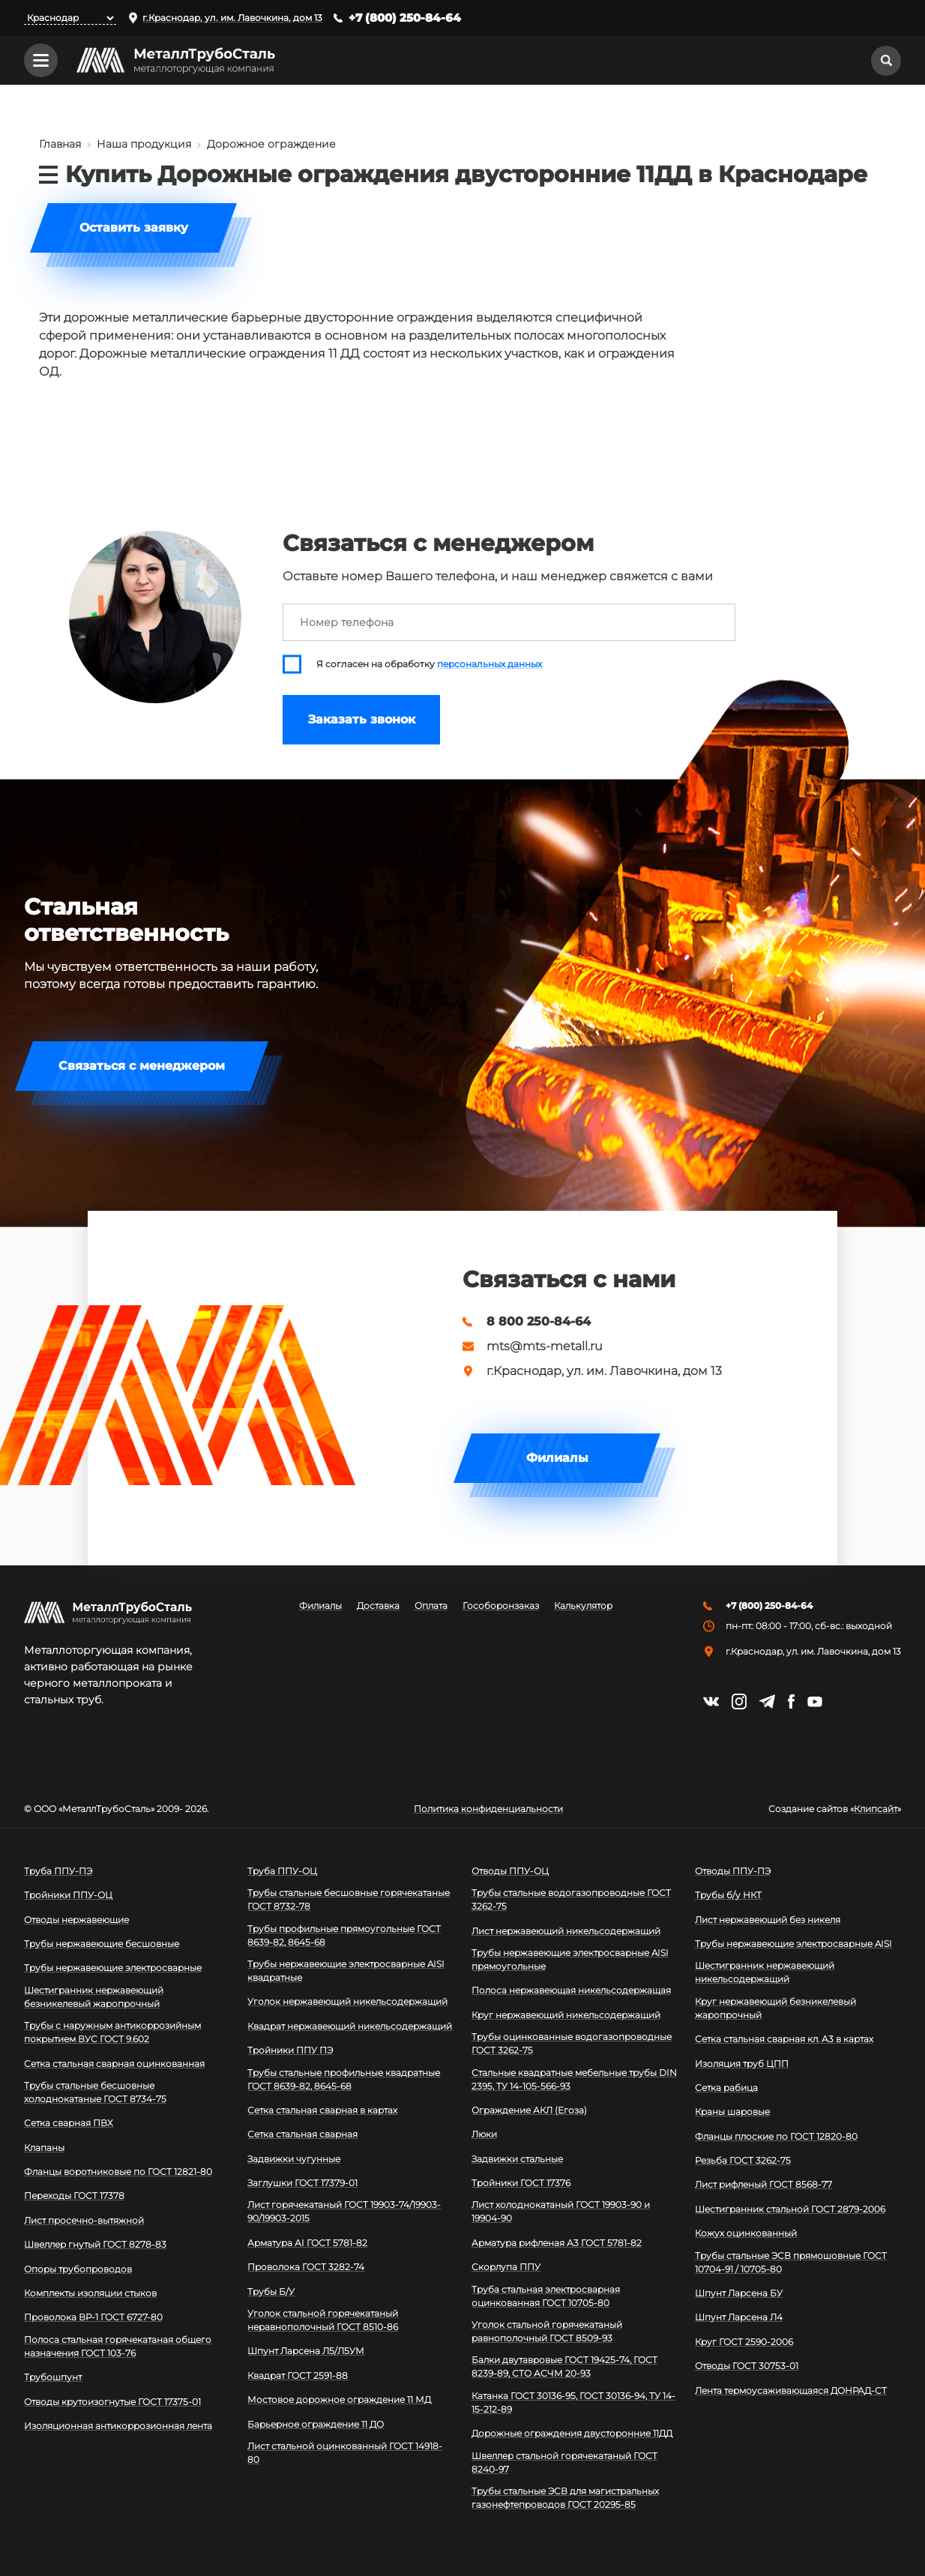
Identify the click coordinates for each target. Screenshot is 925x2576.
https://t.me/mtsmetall (767, 1701)
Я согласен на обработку (429, 664)
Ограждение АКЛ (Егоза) (529, 2110)
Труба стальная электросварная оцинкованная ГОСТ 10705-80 (545, 2296)
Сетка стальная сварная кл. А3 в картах (784, 2038)
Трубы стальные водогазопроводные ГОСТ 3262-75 (571, 1899)
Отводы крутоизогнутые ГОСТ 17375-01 (112, 2401)
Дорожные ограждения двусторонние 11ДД (571, 2433)
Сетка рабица (726, 2087)
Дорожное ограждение (271, 144)
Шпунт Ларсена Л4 (739, 2317)
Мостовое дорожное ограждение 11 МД (339, 2399)
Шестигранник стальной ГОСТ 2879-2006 (790, 2209)
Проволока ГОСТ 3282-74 (305, 2266)
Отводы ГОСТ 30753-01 (746, 2365)
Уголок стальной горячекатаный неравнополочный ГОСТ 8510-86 (322, 2320)
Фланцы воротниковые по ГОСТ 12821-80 (118, 2171)
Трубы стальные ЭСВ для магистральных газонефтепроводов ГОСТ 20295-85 (565, 2497)
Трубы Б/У (271, 2291)
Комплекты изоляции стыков (90, 2293)
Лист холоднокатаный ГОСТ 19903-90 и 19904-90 (560, 2211)
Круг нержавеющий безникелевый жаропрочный (775, 2008)
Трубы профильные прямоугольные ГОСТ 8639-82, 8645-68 (344, 1935)
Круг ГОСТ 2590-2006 (744, 2341)
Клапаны (44, 2147)
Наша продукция (144, 144)
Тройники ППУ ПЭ (290, 2050)
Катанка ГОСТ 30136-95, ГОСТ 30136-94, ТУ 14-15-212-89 (573, 2402)
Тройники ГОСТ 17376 (520, 2182)
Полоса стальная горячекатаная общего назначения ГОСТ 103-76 (117, 2346)
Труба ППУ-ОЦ (282, 1871)
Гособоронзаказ (501, 1605)
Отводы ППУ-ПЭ (733, 1871)
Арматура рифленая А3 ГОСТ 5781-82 (556, 2242)
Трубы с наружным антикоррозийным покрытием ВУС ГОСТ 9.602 (112, 2032)
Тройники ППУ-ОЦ (68, 1895)
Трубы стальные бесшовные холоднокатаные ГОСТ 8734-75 (95, 2092)
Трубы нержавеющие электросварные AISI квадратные (346, 1970)
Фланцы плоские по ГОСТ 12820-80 (776, 2136)
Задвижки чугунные (293, 2158)
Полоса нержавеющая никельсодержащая (571, 1990)
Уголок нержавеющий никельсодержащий (347, 2001)
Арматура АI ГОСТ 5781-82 (307, 2242)
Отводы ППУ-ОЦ (510, 1871)
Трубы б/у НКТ (728, 1895)
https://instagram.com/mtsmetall (739, 1701)
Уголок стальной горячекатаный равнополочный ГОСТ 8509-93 (546, 2331)
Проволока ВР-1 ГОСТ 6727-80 (93, 2317)
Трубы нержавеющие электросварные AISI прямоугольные (570, 1959)
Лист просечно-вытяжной (84, 2220)
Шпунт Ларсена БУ (739, 2293)
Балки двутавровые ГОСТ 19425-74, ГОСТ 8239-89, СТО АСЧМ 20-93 (564, 2366)
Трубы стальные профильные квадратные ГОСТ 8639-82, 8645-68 (343, 2079)
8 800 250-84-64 (538, 1322)
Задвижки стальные (517, 2158)
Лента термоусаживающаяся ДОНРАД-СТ (791, 2390)
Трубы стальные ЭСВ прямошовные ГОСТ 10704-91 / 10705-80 (791, 2262)
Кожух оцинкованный (746, 2233)
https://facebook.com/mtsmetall (791, 1701)
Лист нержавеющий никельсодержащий (565, 1930)
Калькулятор (583, 1605)
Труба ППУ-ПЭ (58, 1871)
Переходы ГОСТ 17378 (74, 2195)
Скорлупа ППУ (505, 2266)
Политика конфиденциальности (488, 1809)
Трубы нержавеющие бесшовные (101, 1943)
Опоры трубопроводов (78, 2269)
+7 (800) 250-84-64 (405, 17)
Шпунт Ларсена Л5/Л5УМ (305, 2350)
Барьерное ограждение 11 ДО (315, 2424)
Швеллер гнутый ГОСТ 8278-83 (95, 2244)
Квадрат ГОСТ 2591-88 (297, 2375)
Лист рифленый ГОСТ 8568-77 (763, 2184)
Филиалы (557, 1458)
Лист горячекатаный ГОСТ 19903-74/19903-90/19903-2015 (344, 2211)
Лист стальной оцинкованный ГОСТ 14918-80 (344, 2452)
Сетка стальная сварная (302, 2134)
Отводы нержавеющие (76, 1919)
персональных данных (489, 664)
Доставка (378, 1605)
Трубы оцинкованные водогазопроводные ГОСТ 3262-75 (571, 2043)
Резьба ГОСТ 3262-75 (743, 2160)
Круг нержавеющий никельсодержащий (565, 2014)
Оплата (431, 1605)
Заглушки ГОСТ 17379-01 (302, 2182)
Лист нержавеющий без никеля (767, 1919)
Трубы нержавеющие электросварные (113, 1967)
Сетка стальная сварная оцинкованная (114, 2063)
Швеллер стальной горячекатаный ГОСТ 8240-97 (564, 2462)
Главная (60, 144)
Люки (484, 2134)
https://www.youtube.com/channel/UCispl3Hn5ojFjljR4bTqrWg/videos (814, 1701)
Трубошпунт (53, 2377)
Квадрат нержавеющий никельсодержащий (349, 2026)
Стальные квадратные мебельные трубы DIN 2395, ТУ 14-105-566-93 (574, 2079)
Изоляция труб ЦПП (742, 2063)
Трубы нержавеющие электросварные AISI (793, 1943)
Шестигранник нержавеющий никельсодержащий (764, 1972)
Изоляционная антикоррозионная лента (118, 2425)
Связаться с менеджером (141, 1066)
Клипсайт (875, 1809)
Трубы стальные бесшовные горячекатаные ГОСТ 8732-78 (348, 1899)
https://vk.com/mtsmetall (711, 1701)
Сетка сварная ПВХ (68, 2122)
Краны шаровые (732, 2111)
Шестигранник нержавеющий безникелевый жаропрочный (93, 1996)
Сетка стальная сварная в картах (322, 2110)
